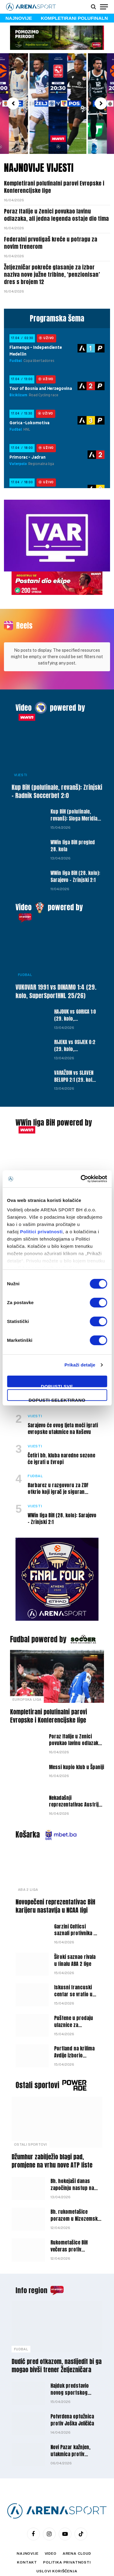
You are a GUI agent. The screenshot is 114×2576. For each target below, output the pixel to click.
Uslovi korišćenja (56, 2554)
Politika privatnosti (67, 2545)
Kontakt (27, 2545)
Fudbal (25, 958)
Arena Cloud (77, 2537)
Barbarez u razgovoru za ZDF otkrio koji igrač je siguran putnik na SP (58, 1475)
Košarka (28, 1817)
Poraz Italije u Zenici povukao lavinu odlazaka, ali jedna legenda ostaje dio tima (56, 215)
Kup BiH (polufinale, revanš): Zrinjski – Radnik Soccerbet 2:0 (57, 774)
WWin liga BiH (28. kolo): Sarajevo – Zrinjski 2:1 (75, 859)
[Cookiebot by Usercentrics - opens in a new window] (81, 1179)
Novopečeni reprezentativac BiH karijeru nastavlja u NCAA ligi (55, 1889)
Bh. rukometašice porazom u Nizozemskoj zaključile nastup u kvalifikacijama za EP (76, 2205)
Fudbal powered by (38, 1622)
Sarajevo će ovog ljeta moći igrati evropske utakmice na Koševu (63, 1412)
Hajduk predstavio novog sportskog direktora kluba (69, 2376)
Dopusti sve (57, 1385)
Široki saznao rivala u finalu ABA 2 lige (74, 1943)
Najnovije (28, 2537)
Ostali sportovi (37, 2068)
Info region (31, 2274)
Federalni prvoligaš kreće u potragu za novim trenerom (50, 243)
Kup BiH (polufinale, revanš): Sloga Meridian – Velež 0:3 (75, 801)
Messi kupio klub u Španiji (76, 1750)
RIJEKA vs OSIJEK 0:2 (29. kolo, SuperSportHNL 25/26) (74, 1036)
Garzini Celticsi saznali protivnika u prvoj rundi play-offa (76, 1916)
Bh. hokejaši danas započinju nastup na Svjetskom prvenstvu (72, 2171)
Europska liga (26, 1683)
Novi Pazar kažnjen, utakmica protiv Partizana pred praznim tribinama (75, 2441)
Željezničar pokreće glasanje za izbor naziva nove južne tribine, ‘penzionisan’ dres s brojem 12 (52, 274)
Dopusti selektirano (57, 1399)
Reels (24, 625)
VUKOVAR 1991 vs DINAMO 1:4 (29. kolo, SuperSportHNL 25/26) (56, 974)
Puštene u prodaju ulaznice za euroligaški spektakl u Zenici (75, 2012)
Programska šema (57, 318)
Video (24, 691)
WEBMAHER (89, 2569)
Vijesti (20, 758)
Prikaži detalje (79, 1364)
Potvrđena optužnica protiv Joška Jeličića (72, 2403)
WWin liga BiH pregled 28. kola (72, 829)
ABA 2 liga (28, 1873)
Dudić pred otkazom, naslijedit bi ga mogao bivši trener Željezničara (57, 2349)
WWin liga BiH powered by (54, 1105)
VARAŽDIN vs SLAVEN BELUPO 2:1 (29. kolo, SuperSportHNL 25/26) (75, 1066)
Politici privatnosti (41, 1231)
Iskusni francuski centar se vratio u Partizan (73, 1977)
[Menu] (104, 6)
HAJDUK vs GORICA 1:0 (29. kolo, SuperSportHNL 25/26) (75, 1005)
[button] (13, 103)
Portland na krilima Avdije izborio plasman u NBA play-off (75, 2042)
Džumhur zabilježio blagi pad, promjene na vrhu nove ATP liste (52, 2144)
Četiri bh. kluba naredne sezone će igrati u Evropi (61, 1442)
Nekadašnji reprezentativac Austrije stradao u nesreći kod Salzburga (75, 1791)
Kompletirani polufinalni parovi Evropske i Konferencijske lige (54, 187)
